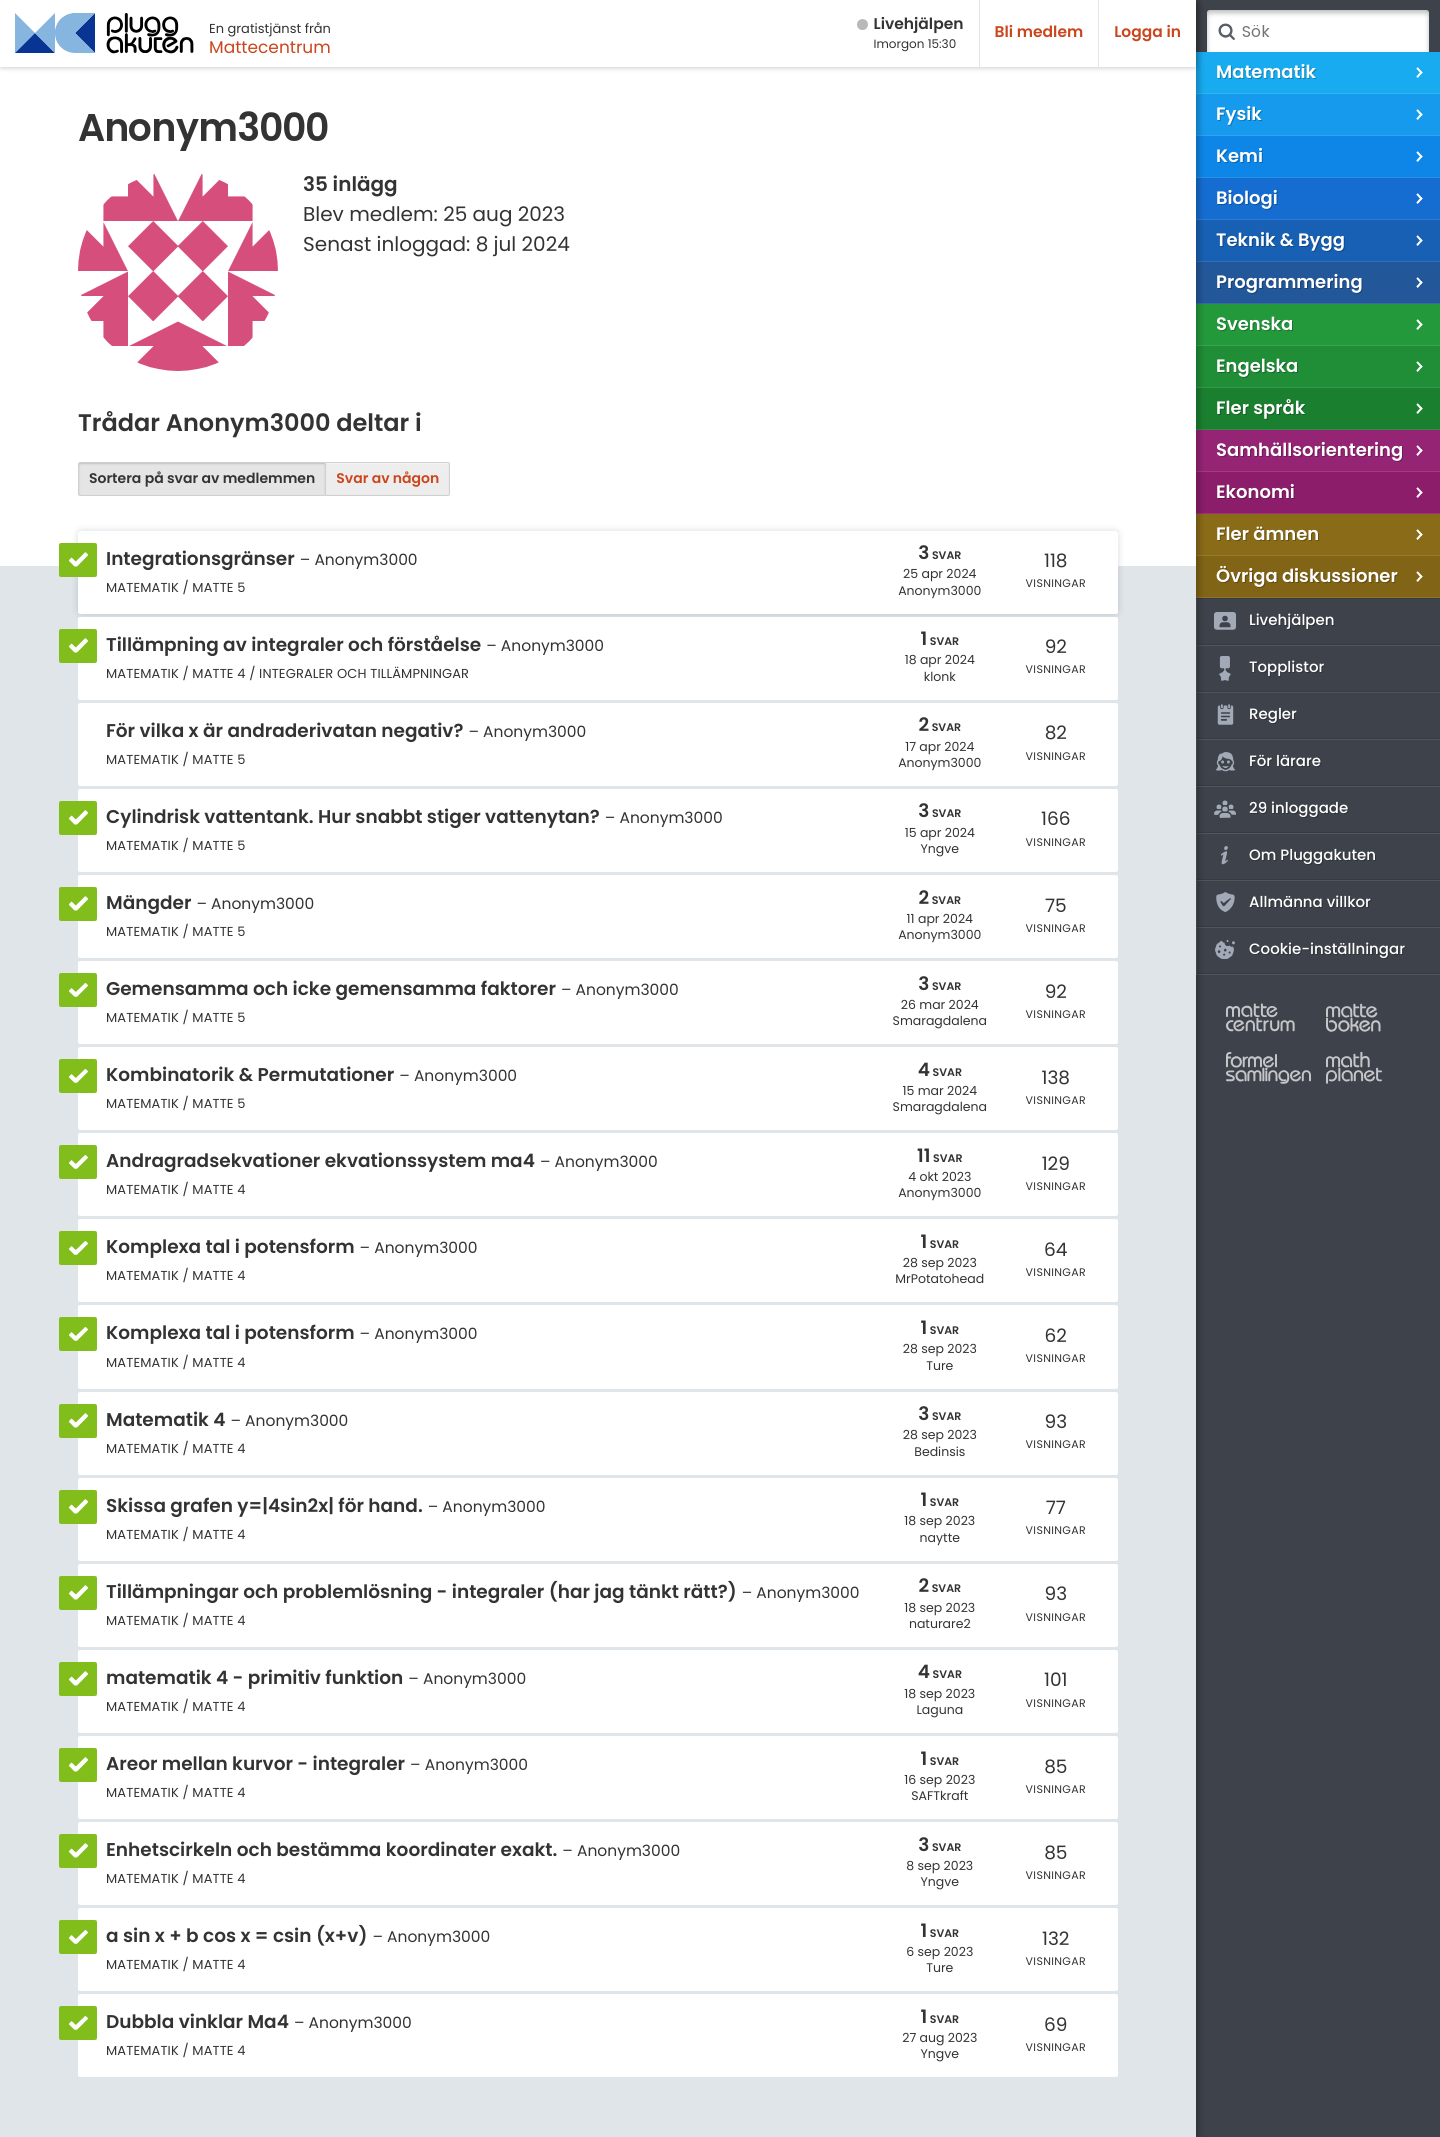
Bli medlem (1039, 32)
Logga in (1147, 32)
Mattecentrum (270, 47)
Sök (1226, 32)
